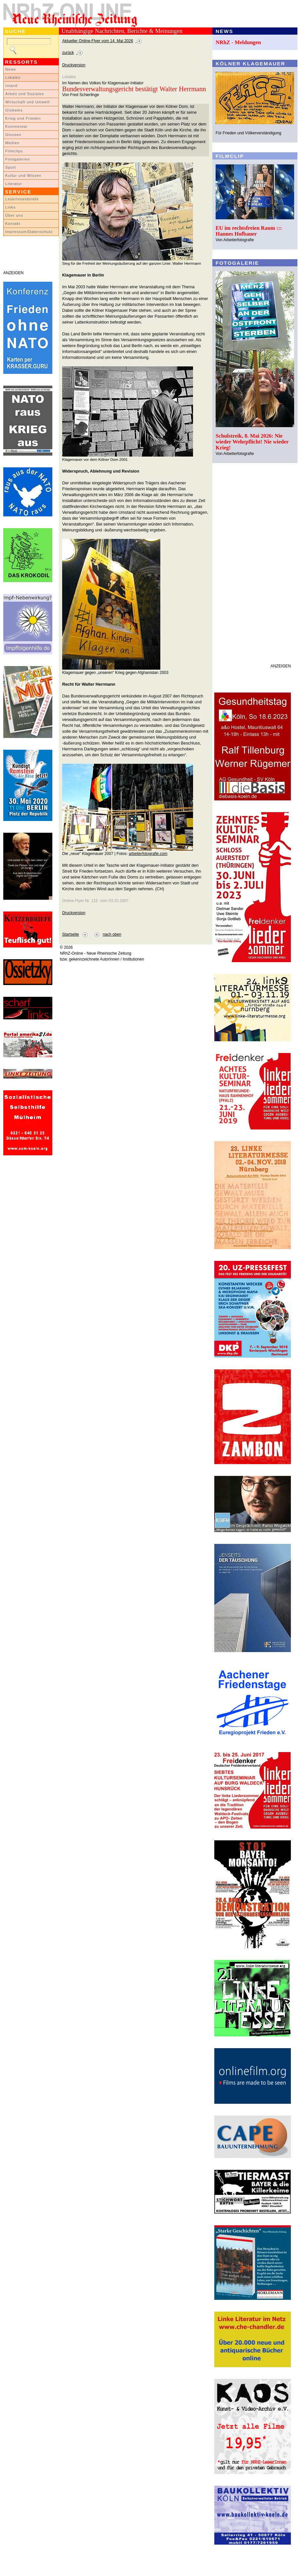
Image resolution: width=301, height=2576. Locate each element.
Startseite (70, 934)
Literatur (13, 184)
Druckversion (73, 65)
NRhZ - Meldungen (238, 42)
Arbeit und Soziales (24, 94)
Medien (12, 143)
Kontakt (12, 224)
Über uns (14, 215)
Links (10, 207)
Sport (10, 167)
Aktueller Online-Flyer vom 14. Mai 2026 (97, 41)
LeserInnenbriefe (22, 199)
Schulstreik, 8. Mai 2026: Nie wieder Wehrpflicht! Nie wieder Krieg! (252, 442)
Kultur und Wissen (23, 175)
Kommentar (16, 126)
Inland (11, 86)
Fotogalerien (17, 159)
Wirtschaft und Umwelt (27, 102)
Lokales (13, 77)
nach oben (112, 934)
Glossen (13, 135)
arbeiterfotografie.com (148, 853)
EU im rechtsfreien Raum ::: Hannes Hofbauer (249, 231)
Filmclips (14, 151)
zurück (68, 52)
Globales (14, 110)
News (10, 69)
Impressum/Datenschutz (29, 232)
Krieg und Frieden (23, 118)
